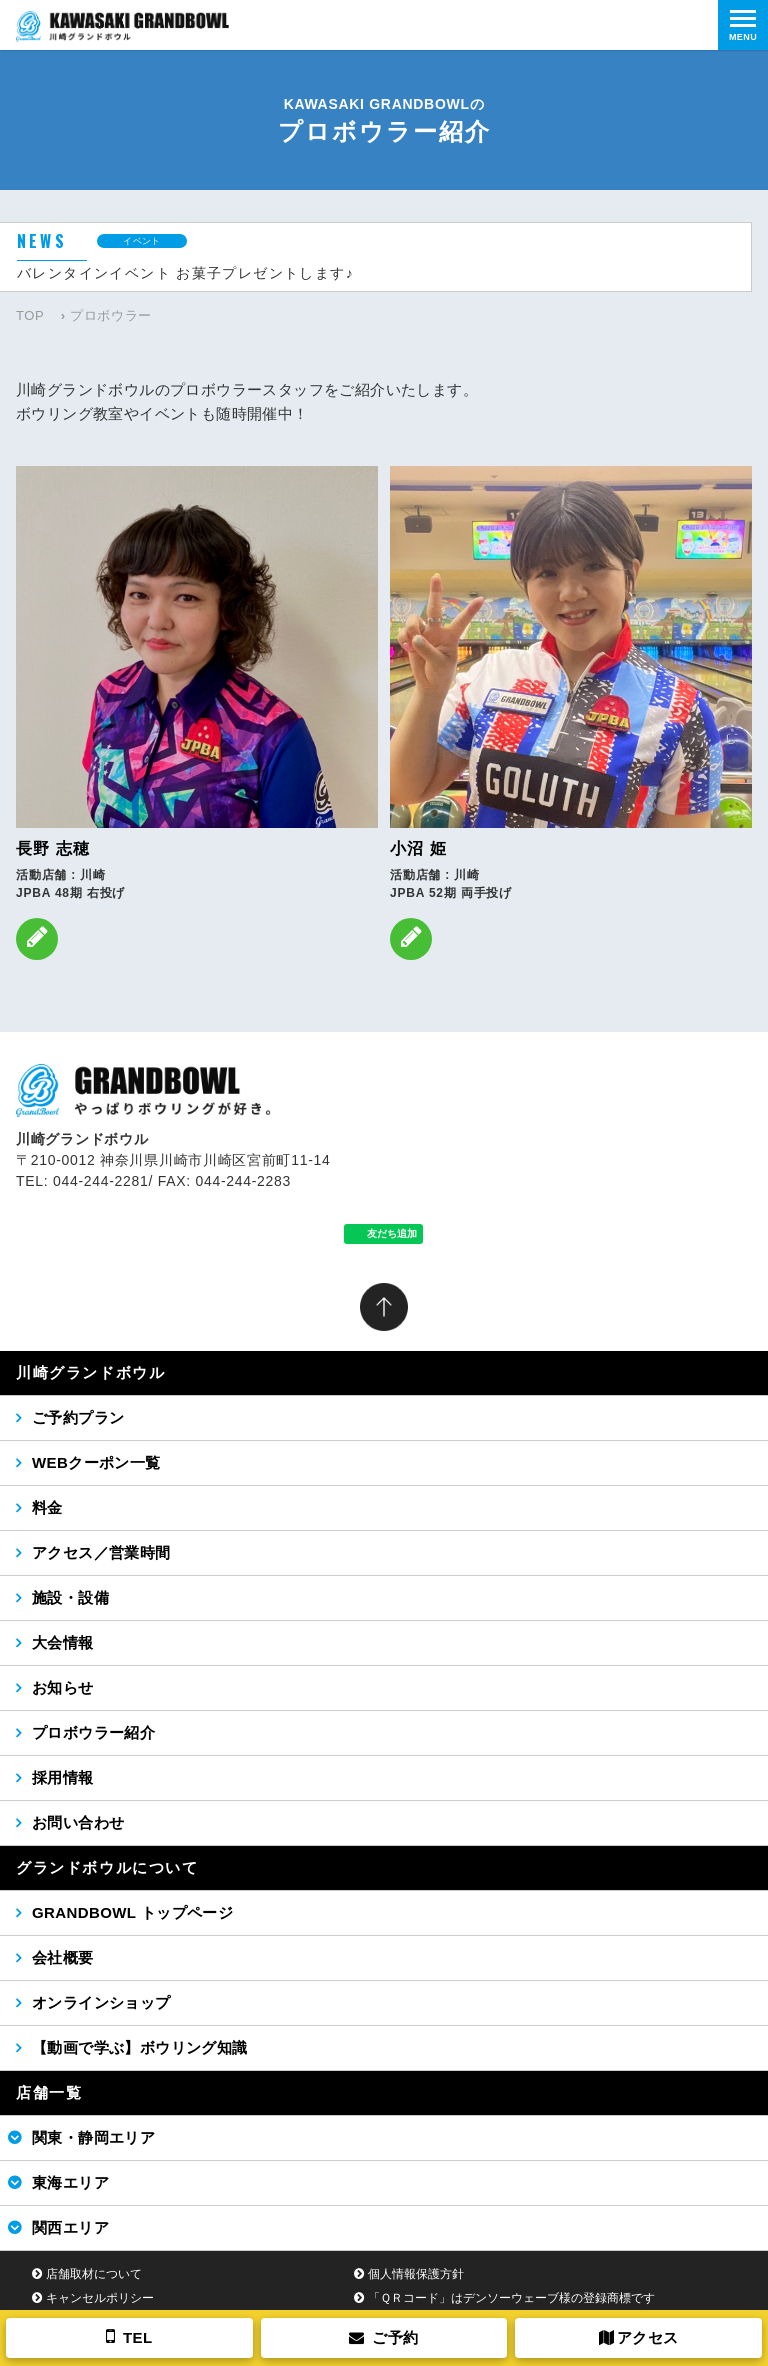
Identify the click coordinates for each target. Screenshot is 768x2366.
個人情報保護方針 (416, 2274)
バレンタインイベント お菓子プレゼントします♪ (185, 273)
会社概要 (63, 1957)
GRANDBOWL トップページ (132, 1912)
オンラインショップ (101, 2002)
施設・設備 (70, 1597)
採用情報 (63, 1777)
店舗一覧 (49, 2092)
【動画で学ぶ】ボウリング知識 (140, 2047)
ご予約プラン (78, 1417)
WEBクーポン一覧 (96, 1462)
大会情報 (63, 1642)
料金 (47, 1507)
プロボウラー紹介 (93, 1732)
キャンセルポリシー (100, 2298)
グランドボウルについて (107, 1867)
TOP (30, 315)
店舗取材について (94, 2274)
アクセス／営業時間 (101, 1552)
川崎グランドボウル (90, 1372)
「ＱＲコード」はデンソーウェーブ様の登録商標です (511, 2298)
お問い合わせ (78, 1822)
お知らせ (63, 1687)
